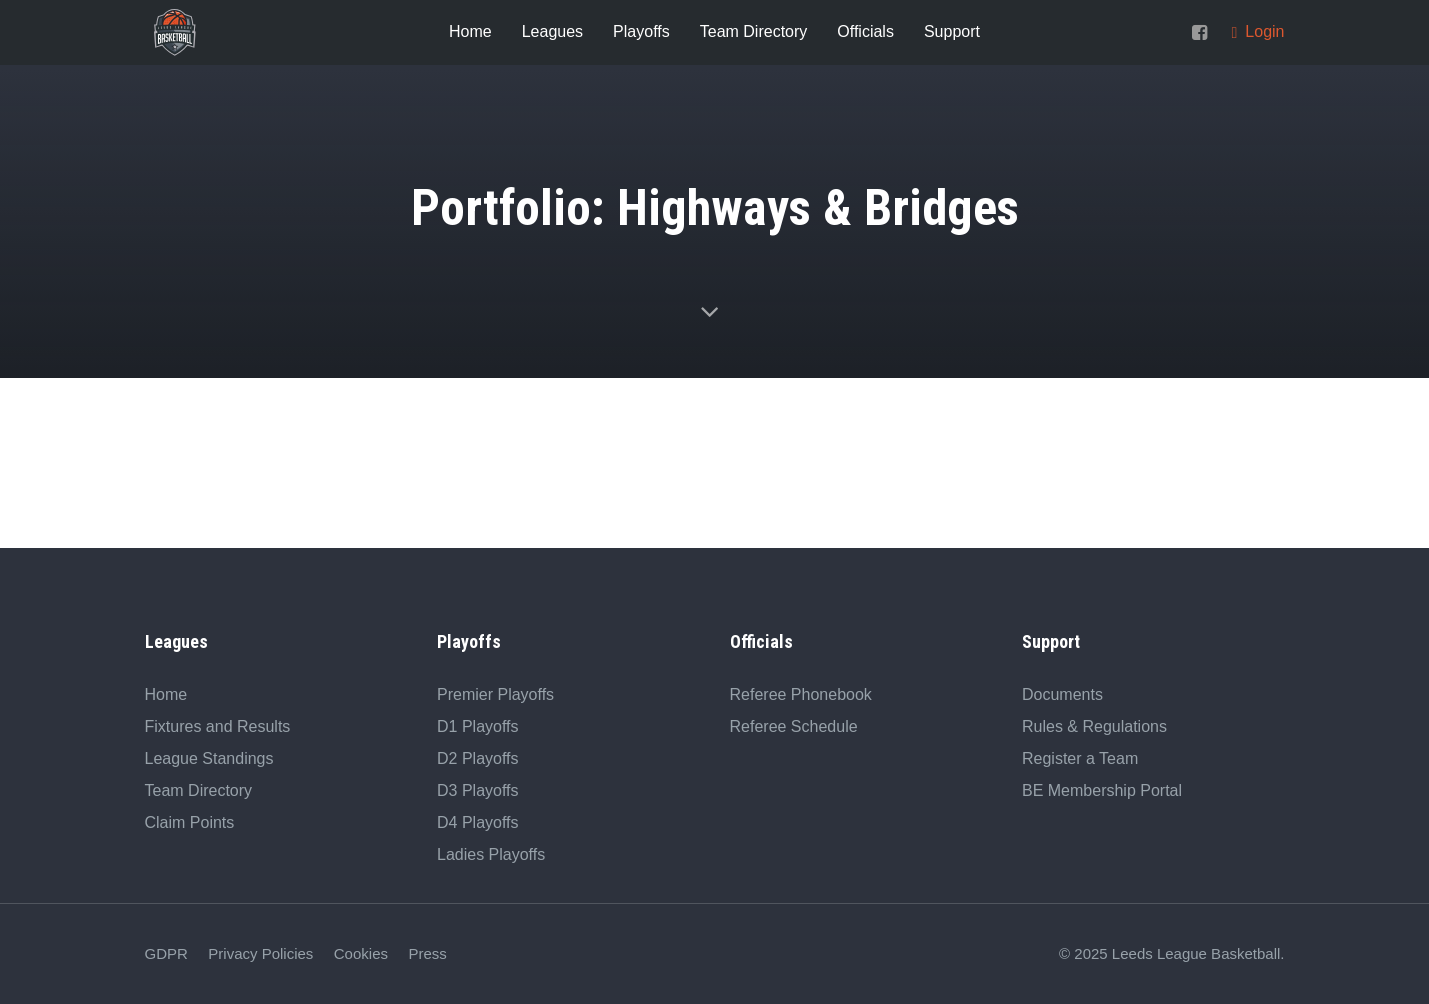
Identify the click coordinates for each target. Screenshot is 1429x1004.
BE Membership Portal (1102, 790)
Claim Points (190, 822)
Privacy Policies (260, 953)
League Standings (209, 758)
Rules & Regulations (1094, 726)
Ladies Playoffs (491, 854)
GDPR (166, 953)
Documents (1062, 694)
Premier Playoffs (495, 694)
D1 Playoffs (478, 726)
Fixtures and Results (218, 726)
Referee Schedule (794, 726)
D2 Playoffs (478, 758)
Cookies (361, 953)
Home (166, 694)
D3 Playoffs (478, 790)
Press (427, 953)
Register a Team (1080, 758)
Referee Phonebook (801, 694)
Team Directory (199, 790)
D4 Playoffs (478, 822)
